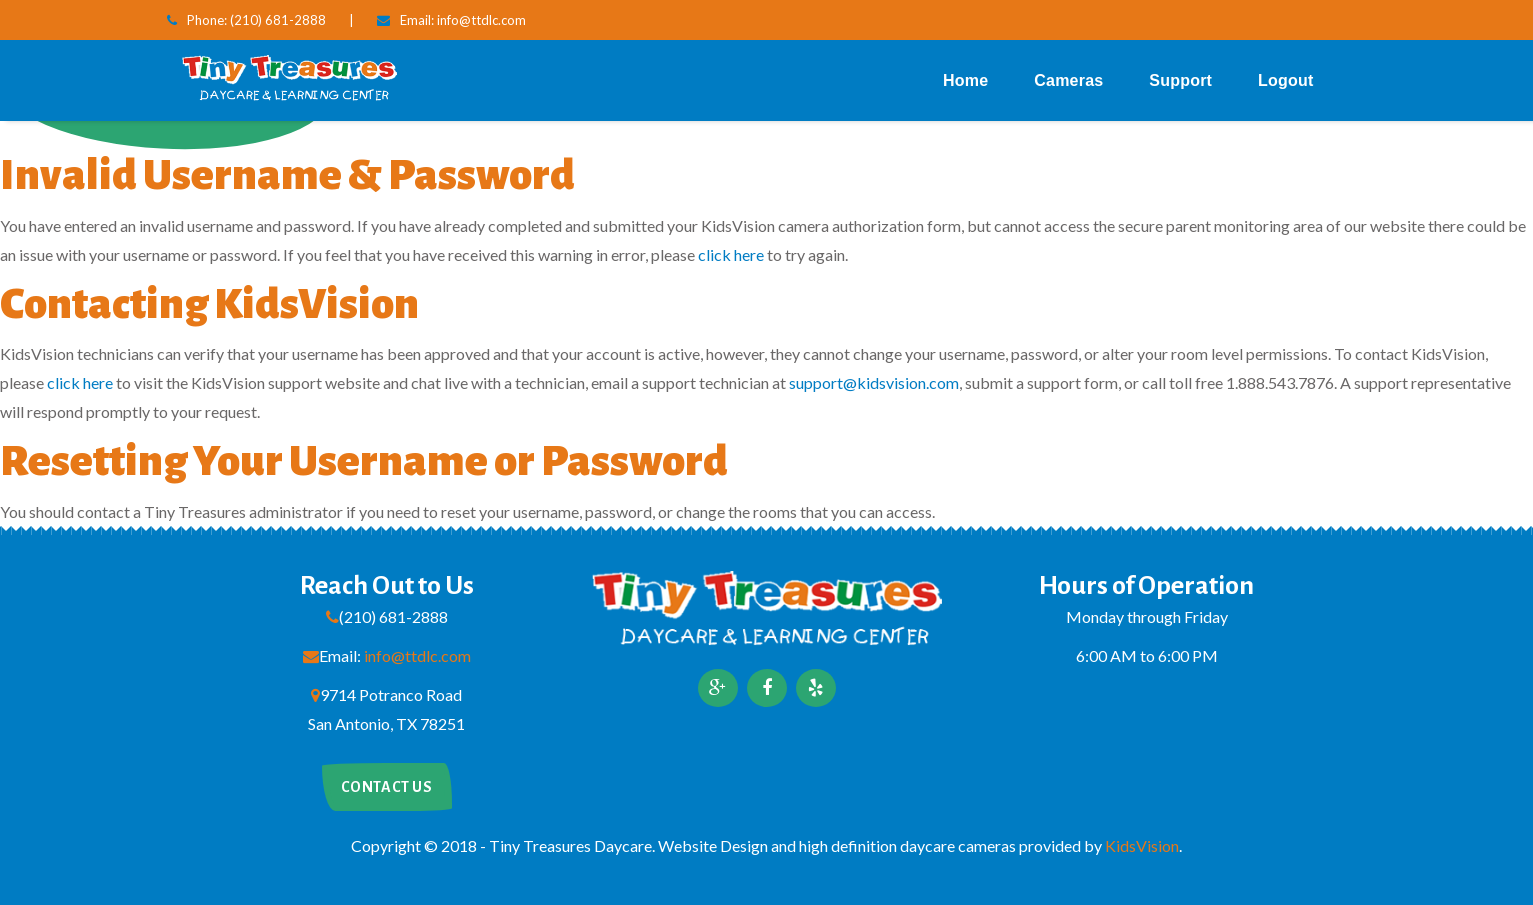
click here (731, 254)
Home (965, 80)
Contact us (387, 787)
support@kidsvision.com (874, 382)
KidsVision (1142, 845)
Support (1180, 80)
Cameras (1068, 80)
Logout (1285, 80)
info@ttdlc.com (481, 20)
